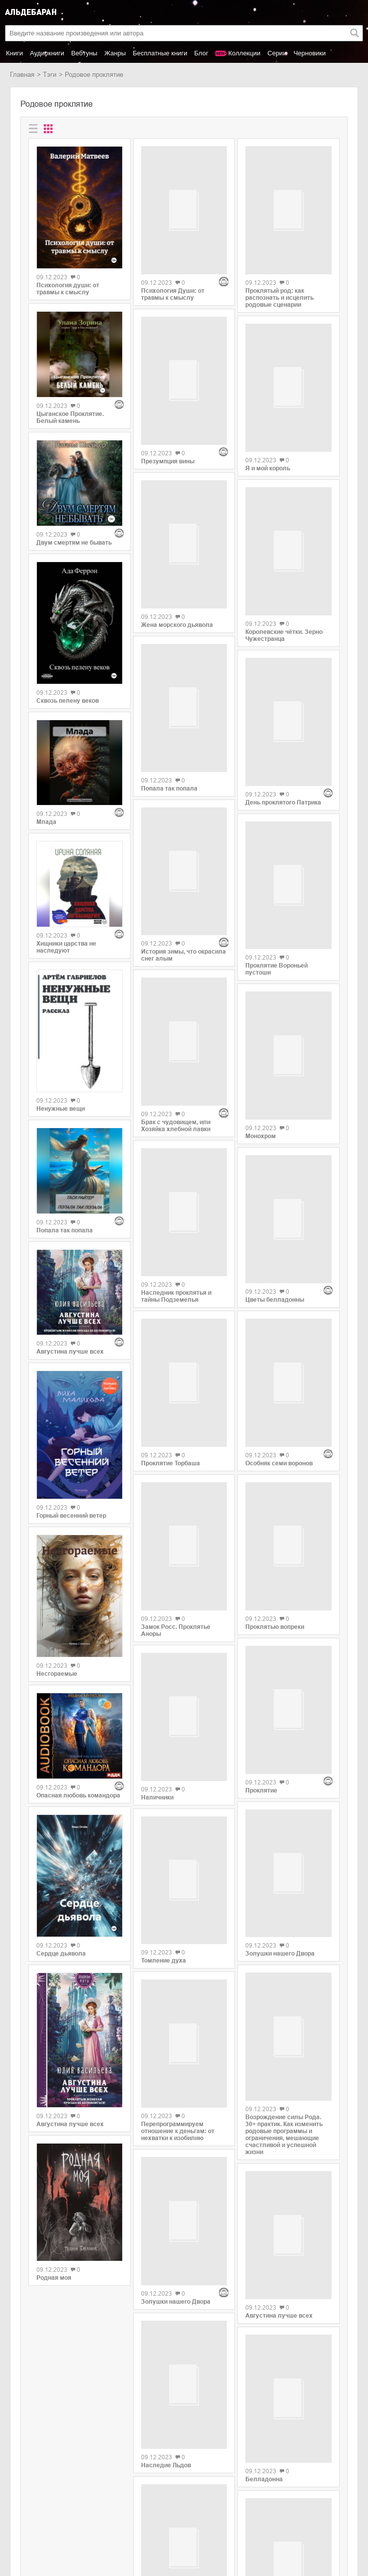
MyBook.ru (101, 2524)
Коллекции (244, 53)
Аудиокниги (47, 53)
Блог (201, 53)
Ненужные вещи (60, 1108)
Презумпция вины (167, 377)
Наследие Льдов (166, 2212)
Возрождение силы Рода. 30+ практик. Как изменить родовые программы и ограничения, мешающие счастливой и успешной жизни (284, 1924)
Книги (14, 53)
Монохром (260, 1067)
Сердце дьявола (61, 1953)
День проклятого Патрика (283, 744)
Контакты (24, 2524)
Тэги (49, 74)
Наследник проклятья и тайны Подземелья (176, 1112)
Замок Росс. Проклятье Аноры (175, 1435)
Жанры (115, 53)
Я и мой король (267, 457)
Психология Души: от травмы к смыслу (172, 252)
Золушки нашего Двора (175, 2054)
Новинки (22, 2503)
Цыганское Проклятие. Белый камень (70, 417)
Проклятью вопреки (274, 1468)
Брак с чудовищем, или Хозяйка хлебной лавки (175, 947)
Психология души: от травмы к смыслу (67, 289)
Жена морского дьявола (177, 535)
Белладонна (264, 2282)
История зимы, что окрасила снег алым (183, 818)
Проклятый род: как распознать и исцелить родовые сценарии (279, 292)
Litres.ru (98, 2503)
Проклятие (261, 1589)
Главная (22, 74)
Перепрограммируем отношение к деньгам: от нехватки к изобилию (177, 1926)
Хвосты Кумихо (268, 2403)
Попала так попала (64, 1230)
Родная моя (53, 2277)
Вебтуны (84, 53)
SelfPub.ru (101, 2513)
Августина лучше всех (70, 1351)
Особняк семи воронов (279, 1310)
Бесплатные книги (160, 53)
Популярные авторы (40, 2513)
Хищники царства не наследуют (66, 947)
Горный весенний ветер (71, 1515)
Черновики (310, 53)
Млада (46, 821)
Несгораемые (56, 1673)
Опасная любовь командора (78, 1795)
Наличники (157, 1602)
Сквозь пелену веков (67, 700)
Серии (276, 53)
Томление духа (163, 1761)
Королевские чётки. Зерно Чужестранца (284, 619)
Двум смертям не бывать (74, 542)
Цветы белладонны (274, 1189)
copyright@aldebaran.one (321, 2487)
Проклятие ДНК (164, 2380)
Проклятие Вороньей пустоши (276, 906)
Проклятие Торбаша (170, 1273)
